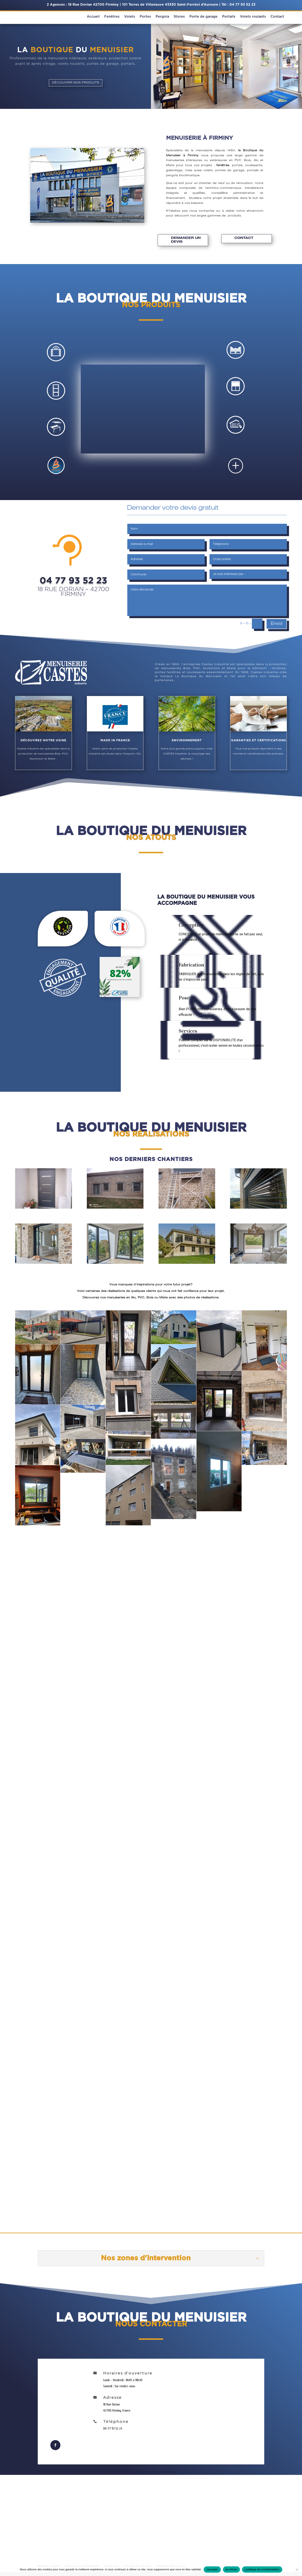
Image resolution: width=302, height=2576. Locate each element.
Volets (129, 16)
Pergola (162, 16)
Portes (145, 16)
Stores (179, 16)
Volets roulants (253, 16)
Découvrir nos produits (75, 82)
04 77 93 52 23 (242, 4)
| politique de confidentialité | (262, 2569)
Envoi (276, 624)
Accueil (93, 16)
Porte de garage (203, 16)
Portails (228, 16)
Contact (277, 16)
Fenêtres (112, 16)
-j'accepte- (212, 2569)
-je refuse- (231, 2569)
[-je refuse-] (297, 2569)
